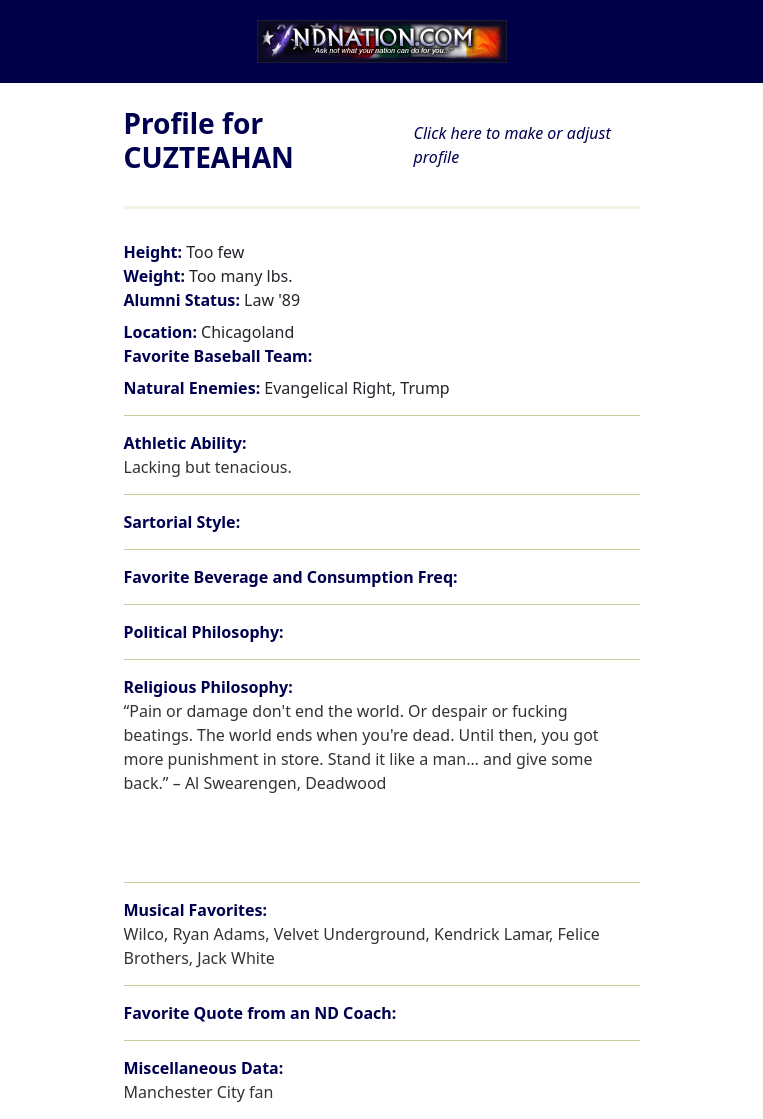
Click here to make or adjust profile (512, 145)
